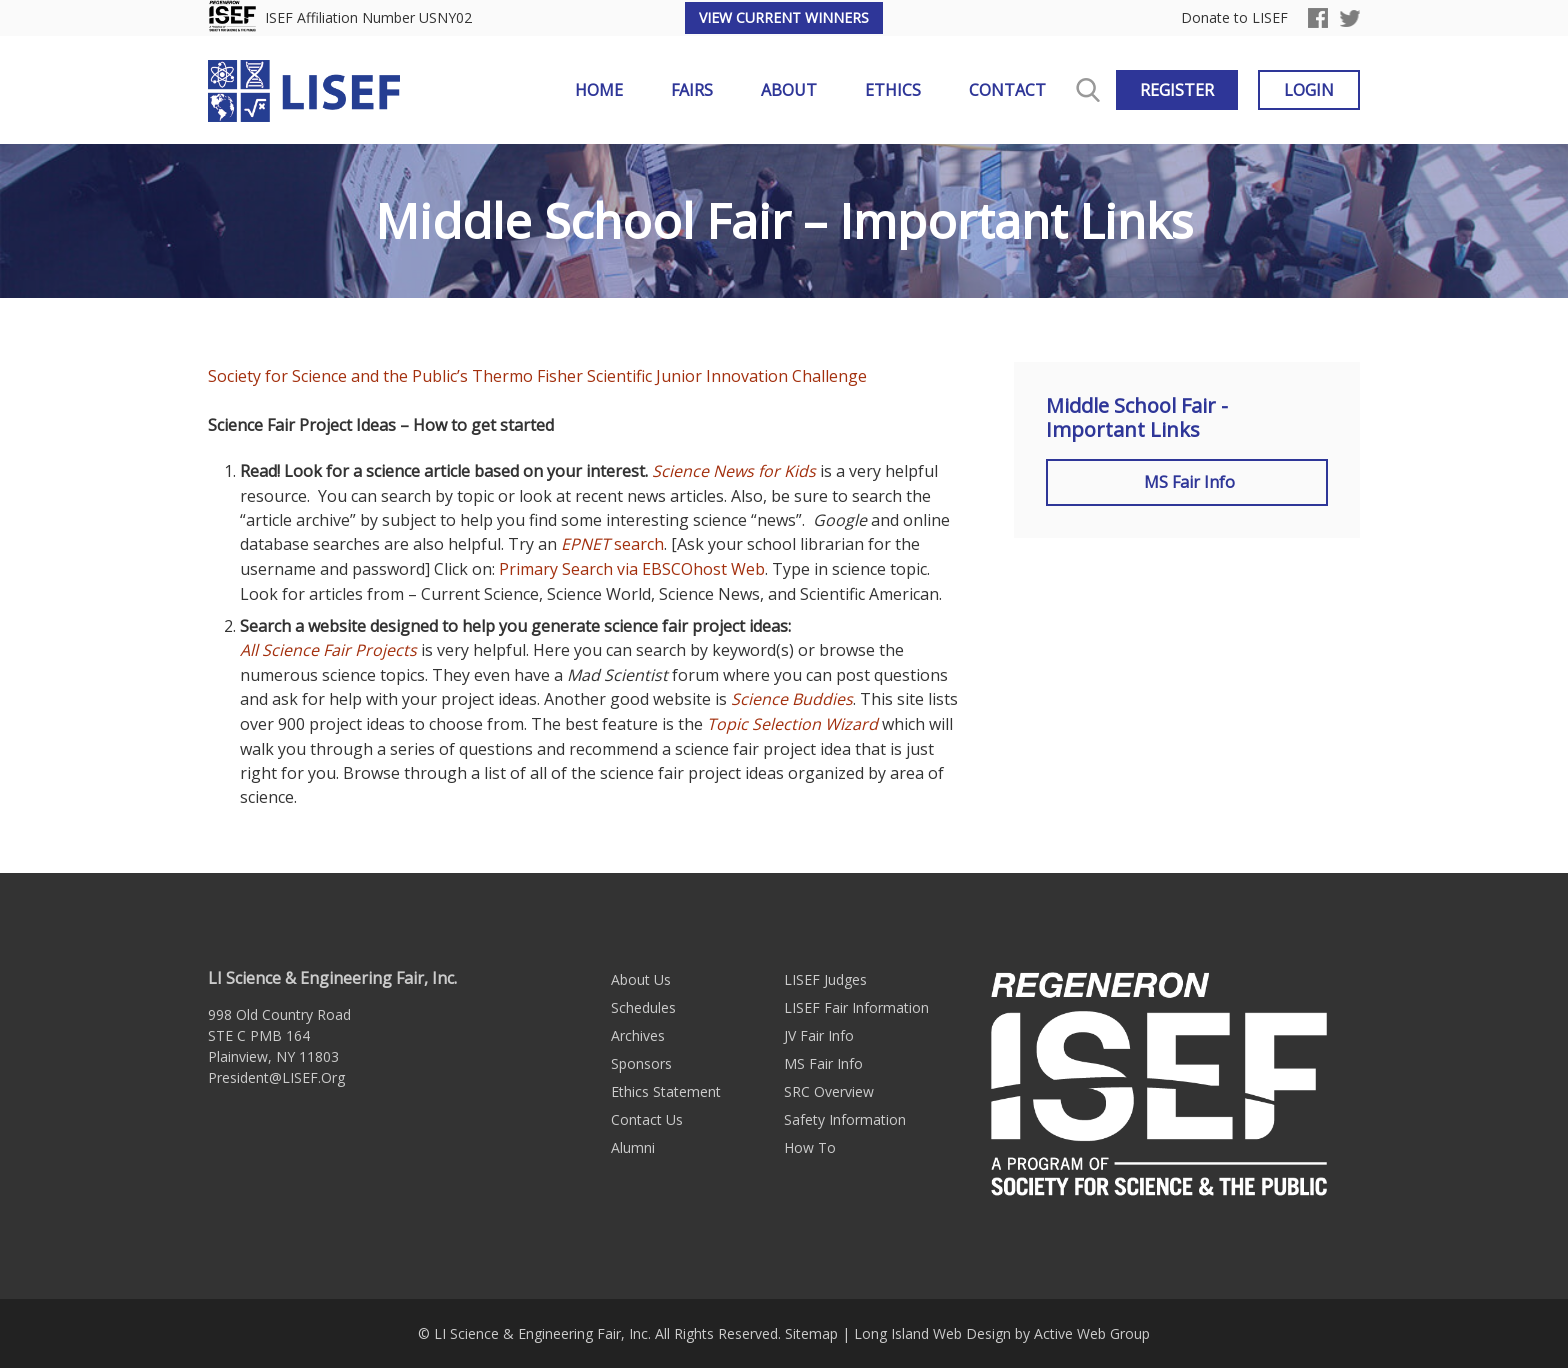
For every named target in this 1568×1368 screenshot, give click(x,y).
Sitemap (811, 1333)
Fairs (692, 90)
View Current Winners (784, 17)
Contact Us (647, 1119)
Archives (638, 1035)
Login (1309, 90)
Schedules (643, 1007)
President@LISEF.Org (276, 1077)
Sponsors (641, 1063)
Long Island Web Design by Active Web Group (1002, 1333)
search (612, 544)
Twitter (1350, 18)
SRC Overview (829, 1091)
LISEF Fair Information (856, 1007)
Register (1177, 90)
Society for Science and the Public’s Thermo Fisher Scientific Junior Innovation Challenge (537, 376)
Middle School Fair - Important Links (1137, 418)
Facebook (1318, 18)
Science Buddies (792, 699)
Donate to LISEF (1234, 18)
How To (810, 1147)
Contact (1007, 90)
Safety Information (845, 1119)
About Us (641, 979)
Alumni (633, 1147)
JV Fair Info (819, 1035)
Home (599, 90)
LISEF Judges (825, 979)
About (789, 90)
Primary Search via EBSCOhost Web (632, 569)
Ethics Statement (666, 1091)
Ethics (893, 90)
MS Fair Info (1187, 482)
